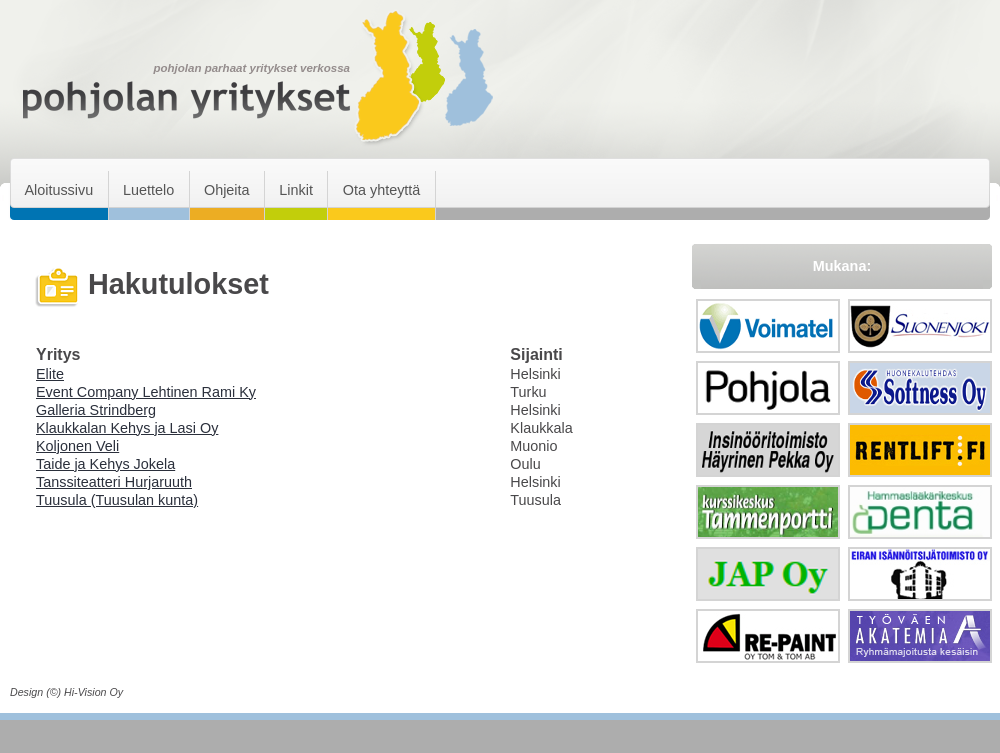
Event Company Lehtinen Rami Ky (146, 392)
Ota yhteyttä (382, 190)
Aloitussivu (58, 190)
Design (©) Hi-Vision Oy (66, 692)
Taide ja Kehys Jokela (105, 464)
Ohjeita (227, 190)
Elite (50, 374)
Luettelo (148, 190)
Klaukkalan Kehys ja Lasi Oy (127, 428)
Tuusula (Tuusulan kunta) (117, 500)
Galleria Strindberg (96, 410)
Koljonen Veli (77, 446)
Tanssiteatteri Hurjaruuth (114, 482)
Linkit (296, 190)
